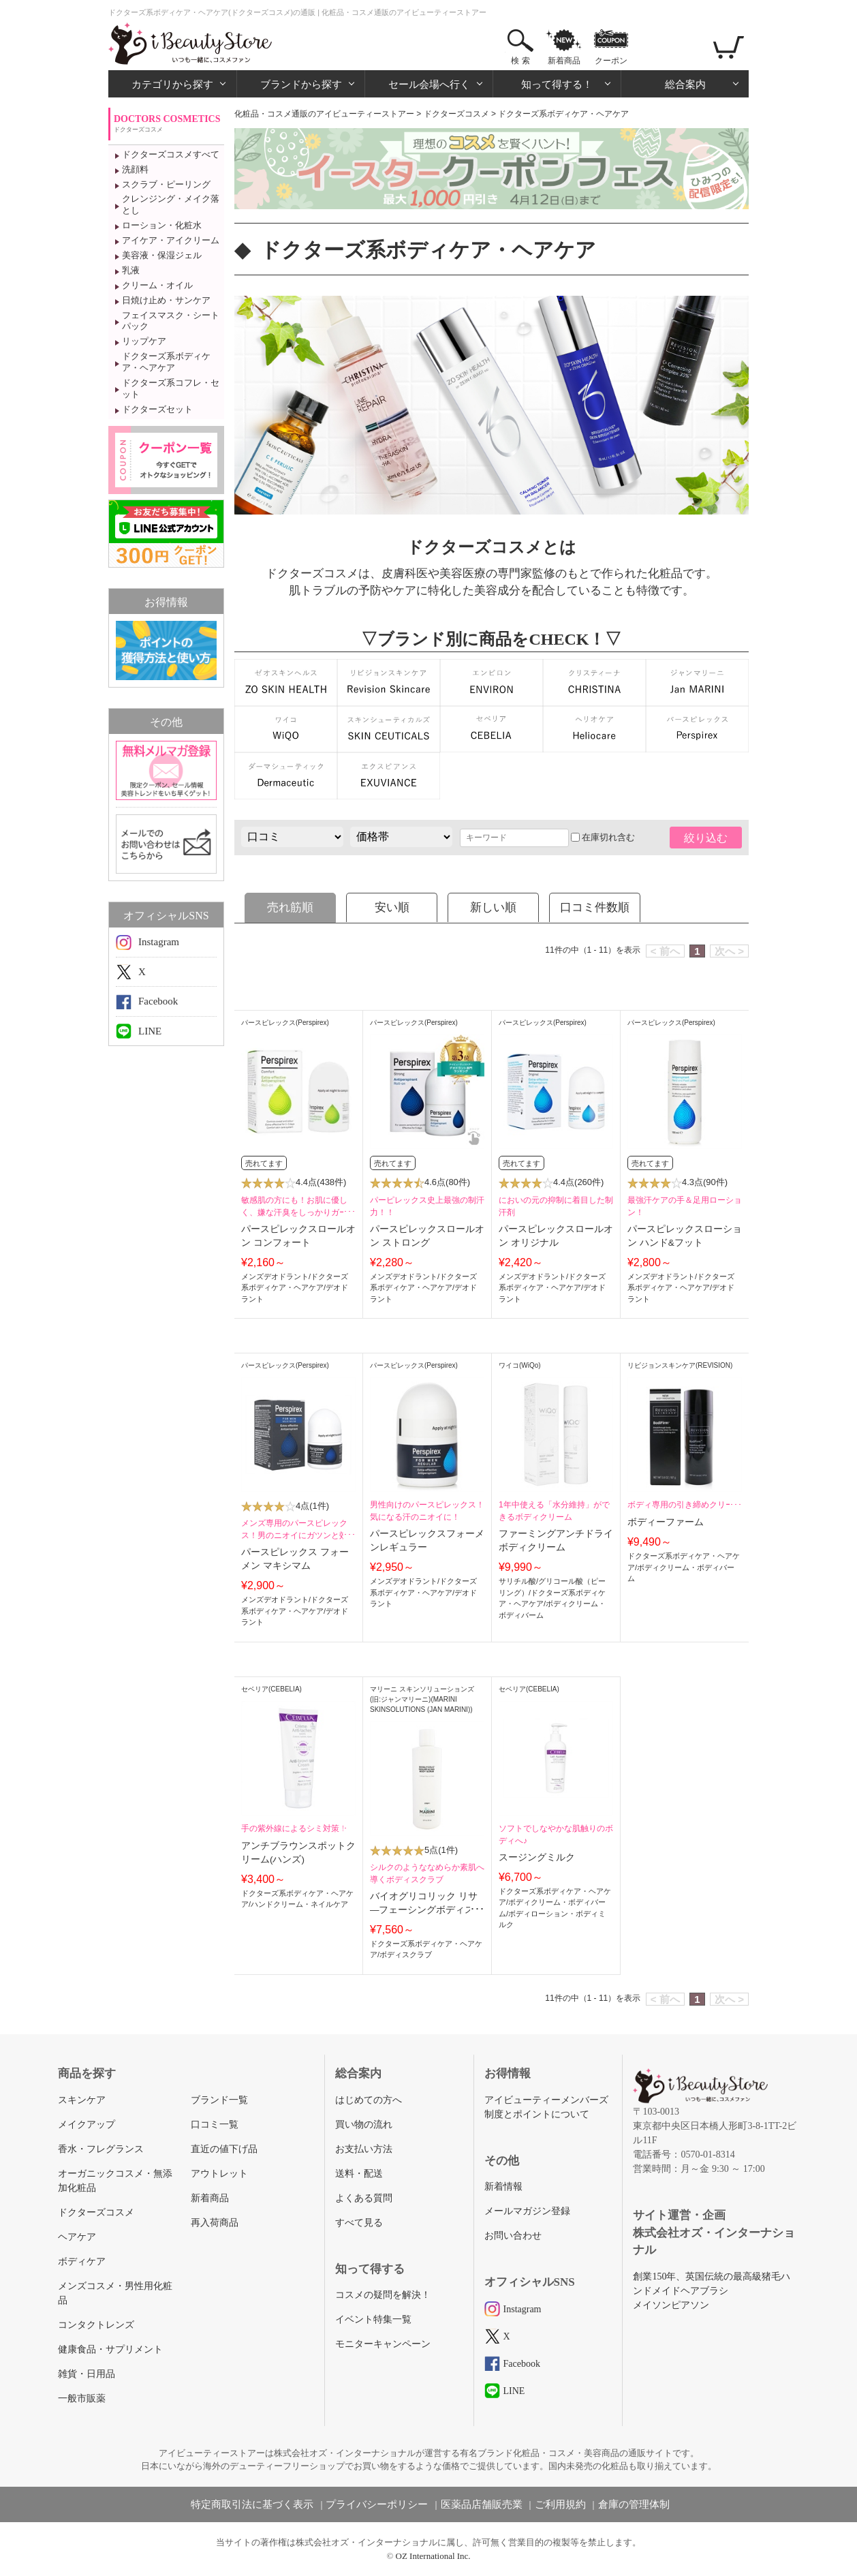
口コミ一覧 (214, 2124)
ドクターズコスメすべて (170, 154)
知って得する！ (557, 84)
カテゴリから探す (172, 84)
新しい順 (493, 907)
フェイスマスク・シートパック (170, 321)
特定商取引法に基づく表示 (252, 2504)
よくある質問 (363, 2198)
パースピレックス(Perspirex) (285, 1022)
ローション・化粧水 (162, 225)
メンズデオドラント (275, 1276)
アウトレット (219, 2173)
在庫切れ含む (603, 837)
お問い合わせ (513, 2235)
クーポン (611, 60)
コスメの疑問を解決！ (383, 2295)
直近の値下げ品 (224, 2149)
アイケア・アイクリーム (170, 240)
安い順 (392, 907)
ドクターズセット (157, 409)
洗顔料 (135, 169)
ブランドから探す (301, 84)
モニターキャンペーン (383, 2344)
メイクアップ (86, 2124)
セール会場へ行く (429, 84)
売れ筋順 (290, 907)
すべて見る (359, 2223)
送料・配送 (359, 2173)
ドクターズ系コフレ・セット (170, 388)
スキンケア (82, 2100)
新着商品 (564, 60)
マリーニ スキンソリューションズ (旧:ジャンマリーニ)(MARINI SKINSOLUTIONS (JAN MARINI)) (422, 1699)
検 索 (520, 60)
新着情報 (503, 2186)
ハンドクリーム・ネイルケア (299, 1904)
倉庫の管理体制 (634, 2504)
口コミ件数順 (594, 907)
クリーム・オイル (157, 285)
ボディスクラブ (405, 1954)
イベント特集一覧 (373, 2319)
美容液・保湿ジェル (162, 255)
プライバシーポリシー (377, 2504)
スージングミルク (537, 1857)
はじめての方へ (368, 2100)
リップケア (144, 341)
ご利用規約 (560, 2504)
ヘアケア (77, 2237)
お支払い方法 (363, 2149)
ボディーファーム (665, 1522)
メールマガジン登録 (527, 2211)
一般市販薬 (82, 2398)
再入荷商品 (214, 2223)
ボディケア (82, 2261)
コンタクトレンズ (96, 2325)
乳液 (131, 270)
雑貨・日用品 (86, 2374)
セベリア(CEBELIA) (271, 1689)
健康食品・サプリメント (110, 2349)
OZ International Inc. (433, 2556)
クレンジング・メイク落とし (170, 204)
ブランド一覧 (219, 2100)
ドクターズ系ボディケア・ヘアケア (166, 362)
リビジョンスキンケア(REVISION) (679, 1365)
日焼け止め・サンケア (166, 300)
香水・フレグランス (101, 2149)
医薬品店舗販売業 (482, 2504)
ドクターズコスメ (456, 114)
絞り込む (706, 838)
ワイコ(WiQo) (520, 1365)
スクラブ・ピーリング (166, 184)
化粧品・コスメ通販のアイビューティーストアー (324, 114)
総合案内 (685, 84)
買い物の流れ (363, 2124)
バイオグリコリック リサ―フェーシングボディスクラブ (427, 1910)
